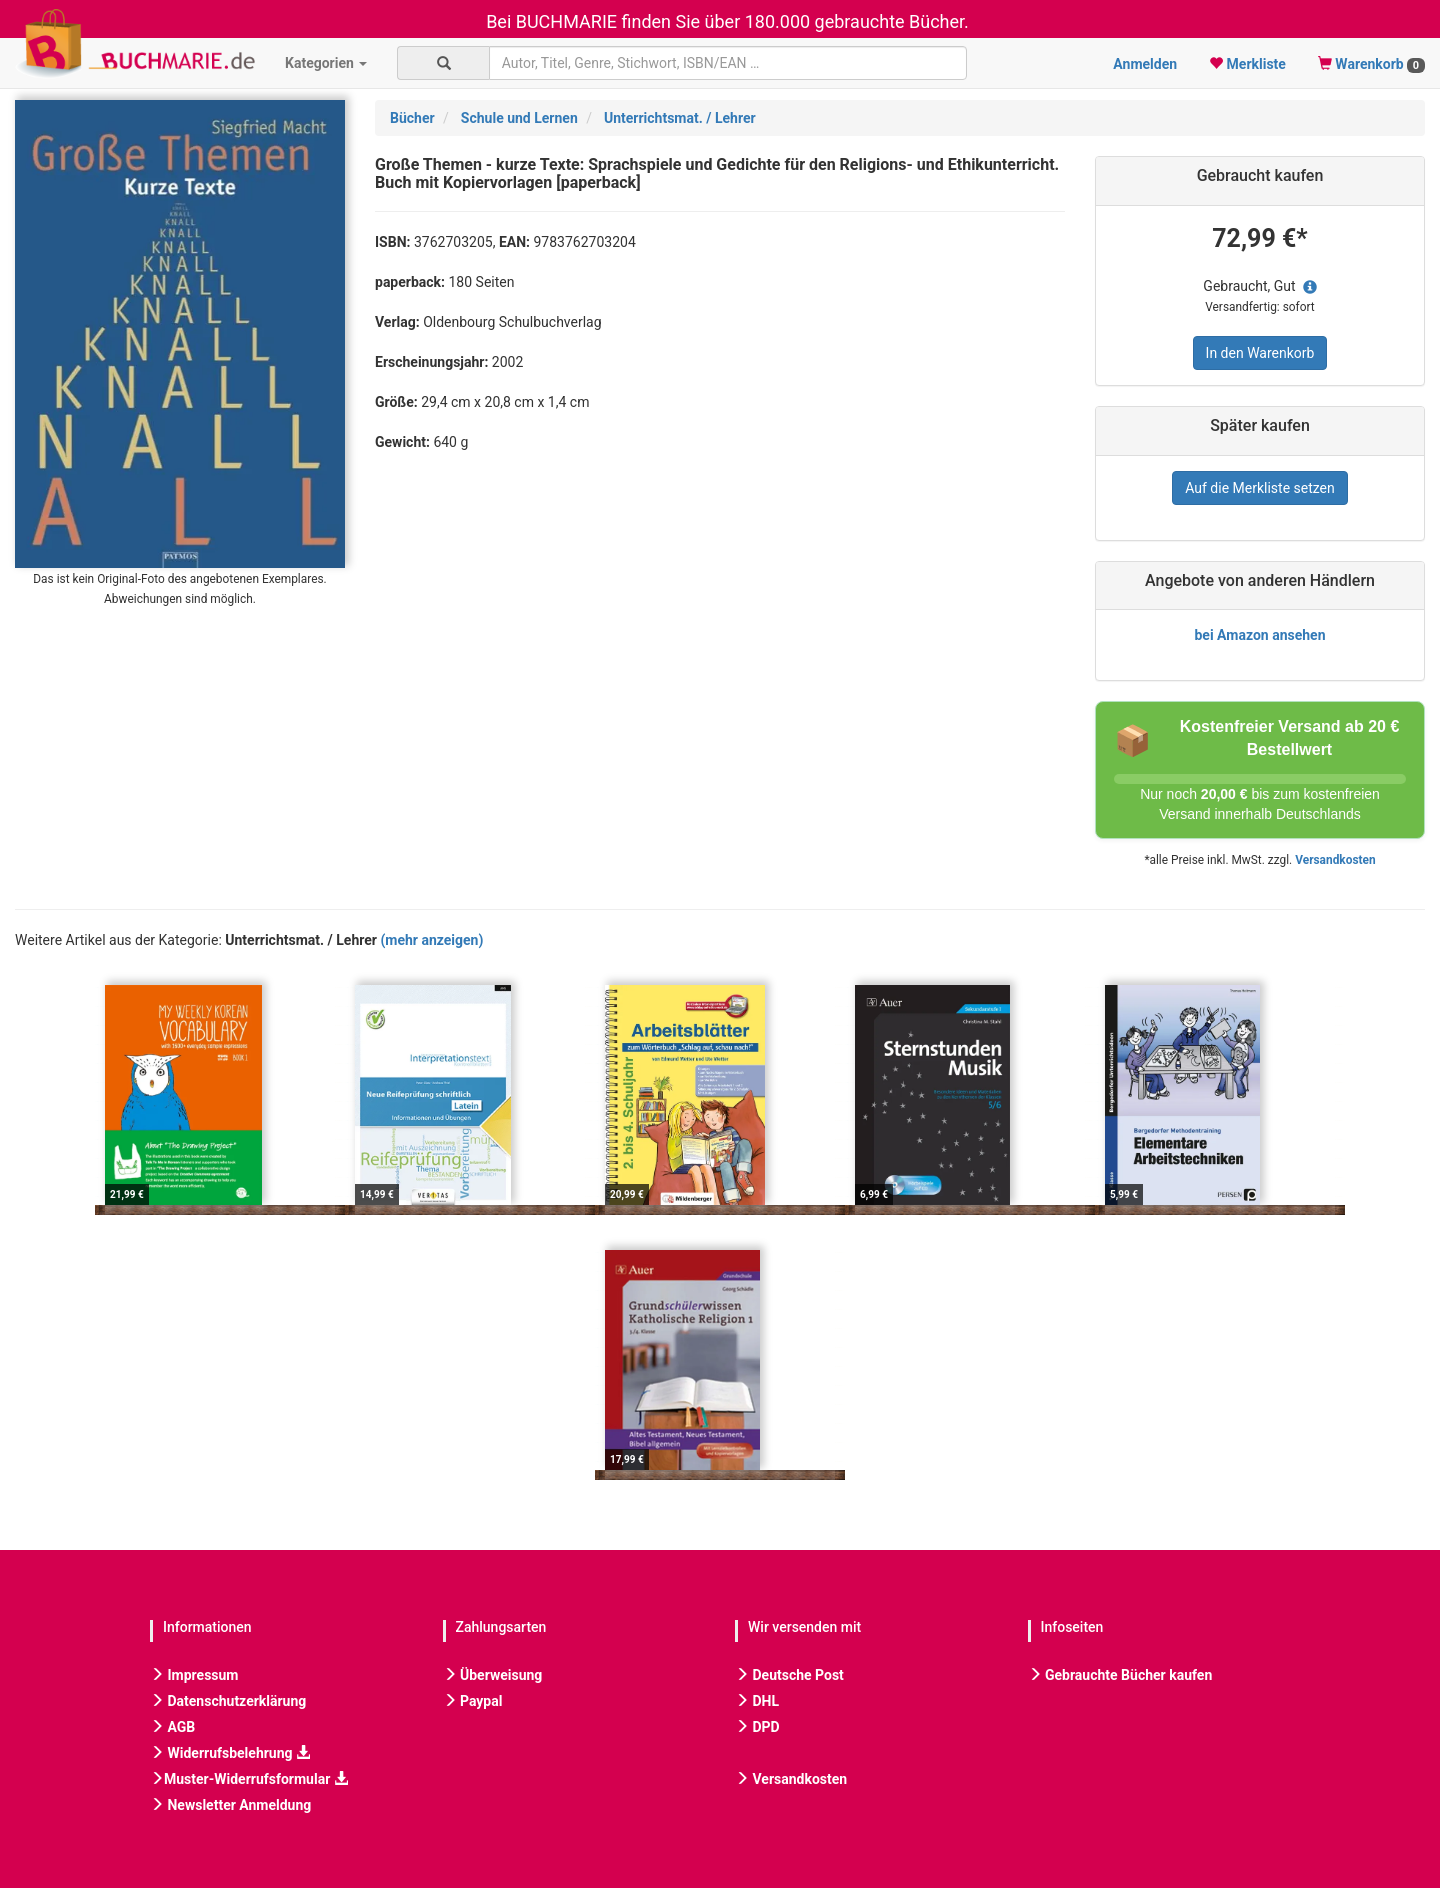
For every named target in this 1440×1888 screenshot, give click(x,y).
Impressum (194, 1675)
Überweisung (493, 1675)
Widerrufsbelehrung (230, 1753)
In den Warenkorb (1260, 353)
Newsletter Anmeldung (230, 1805)
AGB (172, 1727)
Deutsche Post (789, 1675)
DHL (757, 1701)
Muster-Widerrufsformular (249, 1779)
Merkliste (1247, 64)
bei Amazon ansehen (1259, 635)
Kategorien (326, 63)
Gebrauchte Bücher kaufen (1120, 1675)
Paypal (473, 1701)
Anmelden (1145, 64)
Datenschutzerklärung (228, 1701)
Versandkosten (1335, 860)
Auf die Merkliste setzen (1260, 488)
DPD (757, 1727)
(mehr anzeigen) (431, 940)
